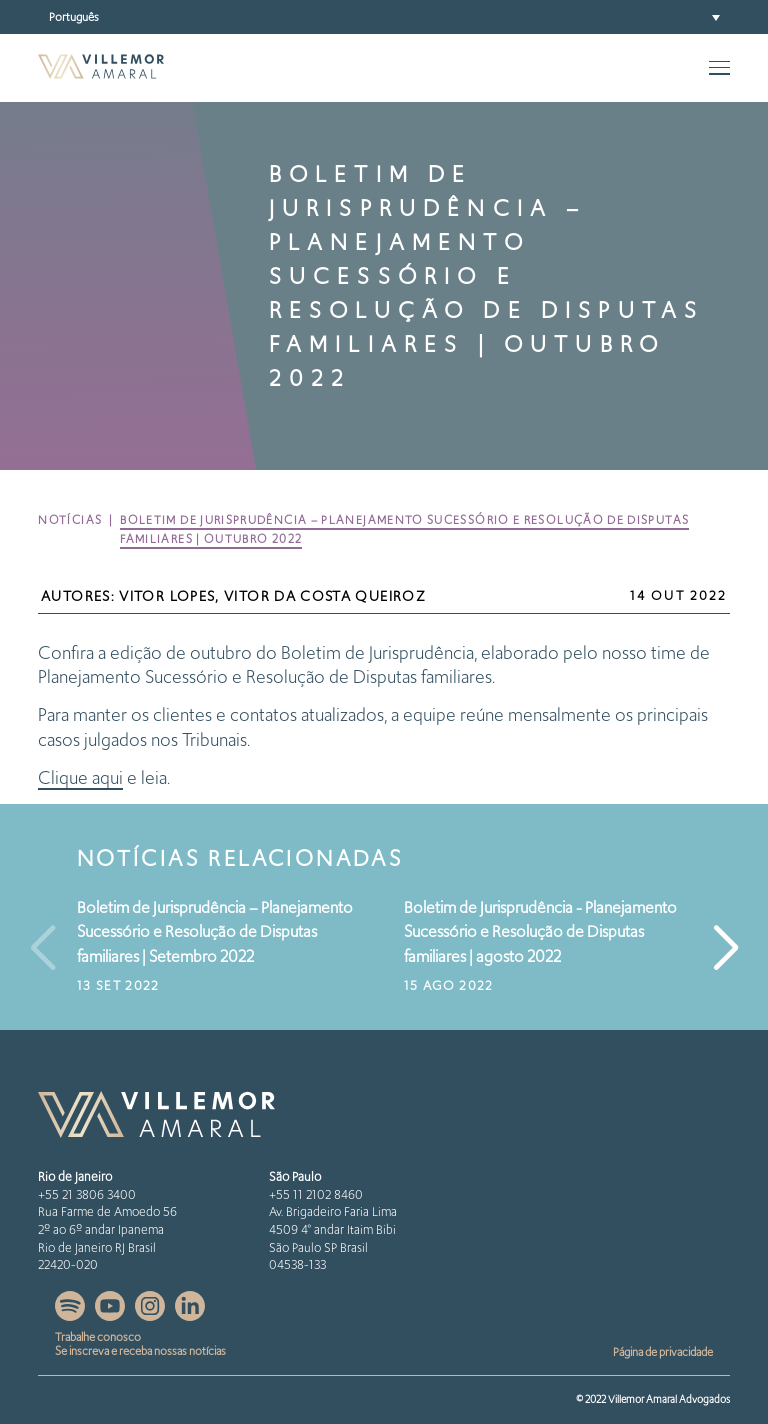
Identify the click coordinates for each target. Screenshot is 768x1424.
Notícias (70, 520)
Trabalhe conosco (98, 1337)
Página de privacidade (663, 1352)
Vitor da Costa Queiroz (325, 596)
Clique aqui (80, 777)
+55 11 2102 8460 (316, 1194)
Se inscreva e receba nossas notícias (140, 1351)
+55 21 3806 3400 (87, 1194)
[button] (383, 17)
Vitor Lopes (167, 596)
